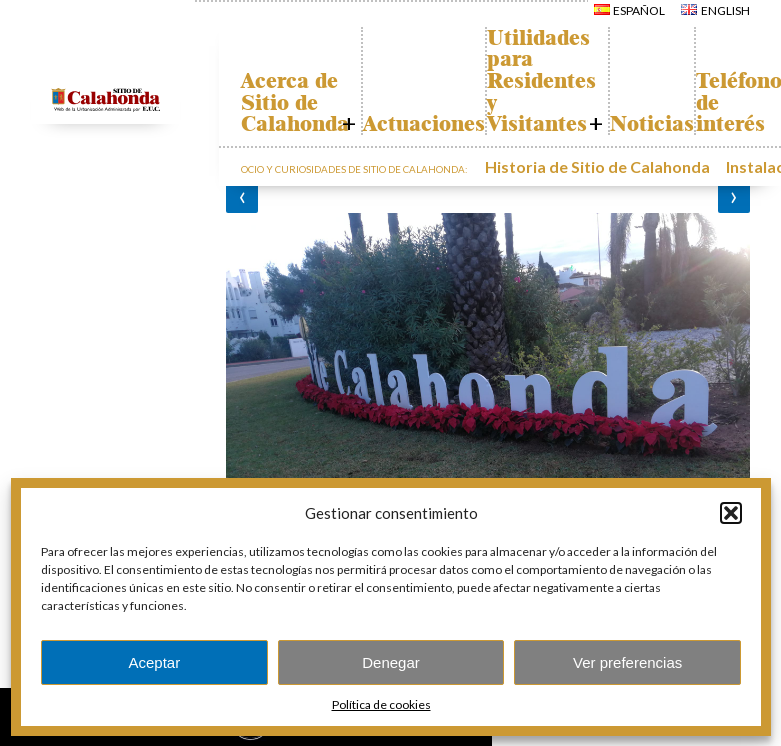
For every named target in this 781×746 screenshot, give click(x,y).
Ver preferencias (627, 662)
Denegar (391, 662)
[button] (731, 513)
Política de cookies (381, 704)
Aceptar (154, 662)
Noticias (722, 124)
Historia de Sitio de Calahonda (568, 164)
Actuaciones (454, 124)
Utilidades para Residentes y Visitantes (591, 81)
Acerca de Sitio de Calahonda (305, 102)
